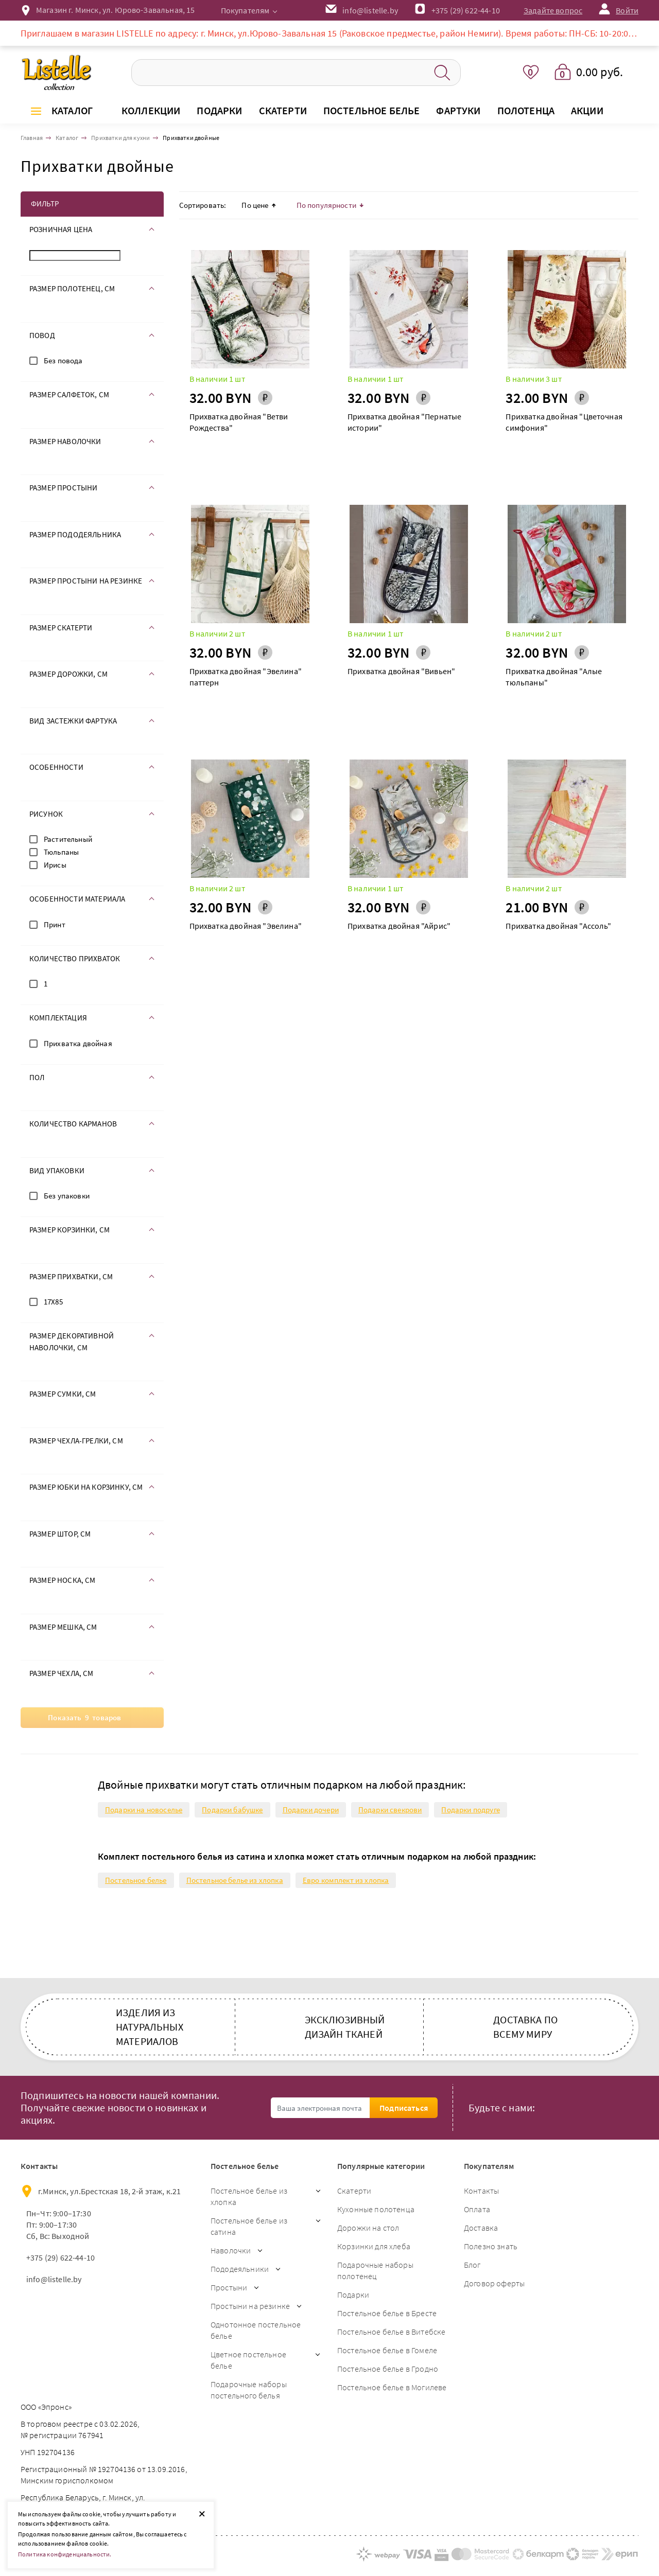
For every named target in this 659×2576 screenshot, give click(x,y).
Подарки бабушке (232, 1809)
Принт (54, 924)
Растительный (68, 839)
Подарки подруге (470, 1809)
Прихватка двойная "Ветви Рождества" (238, 422)
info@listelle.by (54, 2279)
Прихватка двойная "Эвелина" (245, 926)
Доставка (481, 2227)
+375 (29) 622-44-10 (465, 10)
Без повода (63, 360)
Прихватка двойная (78, 1043)
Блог (472, 2265)
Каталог (72, 110)
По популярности (330, 205)
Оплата (477, 2209)
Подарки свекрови (390, 1809)
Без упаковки (67, 1196)
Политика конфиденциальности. (64, 2554)
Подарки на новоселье (143, 1809)
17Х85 (53, 1302)
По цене (258, 205)
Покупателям (245, 10)
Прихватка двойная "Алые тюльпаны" (554, 676)
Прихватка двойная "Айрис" (399, 926)
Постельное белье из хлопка (234, 1880)
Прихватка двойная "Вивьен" (401, 671)
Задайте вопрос (553, 10)
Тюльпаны (61, 852)
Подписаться (403, 2108)
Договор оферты (494, 2283)
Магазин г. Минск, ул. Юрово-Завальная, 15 (115, 10)
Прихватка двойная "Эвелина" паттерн (245, 676)
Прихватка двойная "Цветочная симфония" (564, 422)
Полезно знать (490, 2246)
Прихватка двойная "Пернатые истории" (404, 422)
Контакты (481, 2190)
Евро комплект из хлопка (346, 1880)
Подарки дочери (311, 1809)
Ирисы (55, 865)
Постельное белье (136, 1880)
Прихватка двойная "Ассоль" (558, 926)
